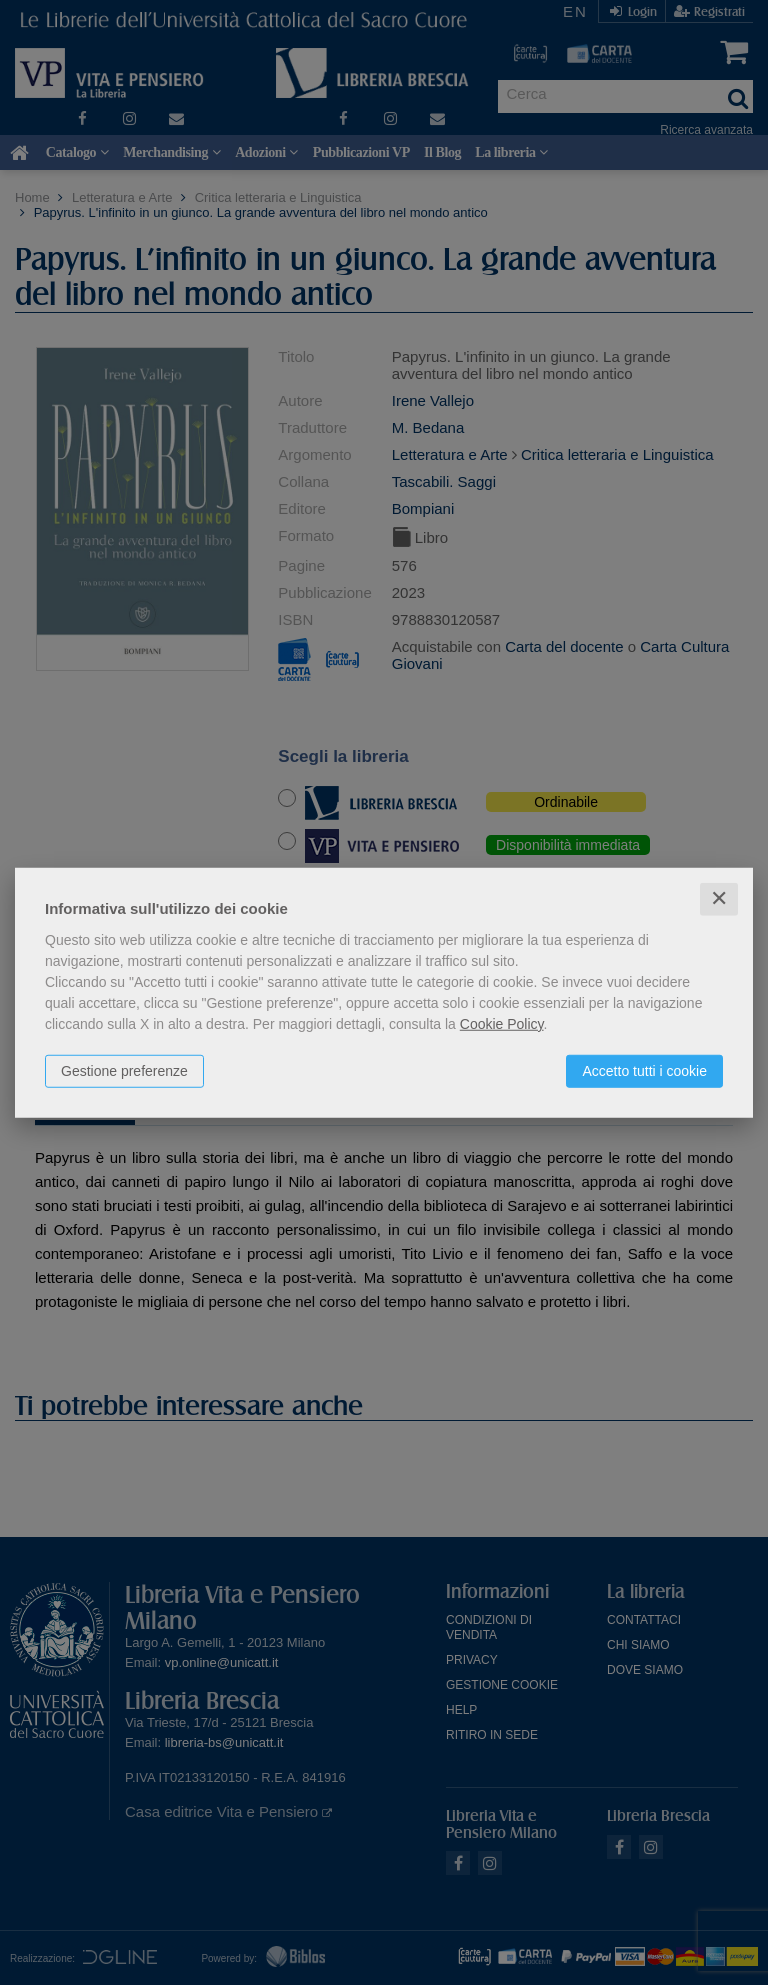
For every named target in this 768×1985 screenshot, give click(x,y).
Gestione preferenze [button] (124, 1071)
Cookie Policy (502, 1024)
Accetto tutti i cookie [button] (644, 1071)
